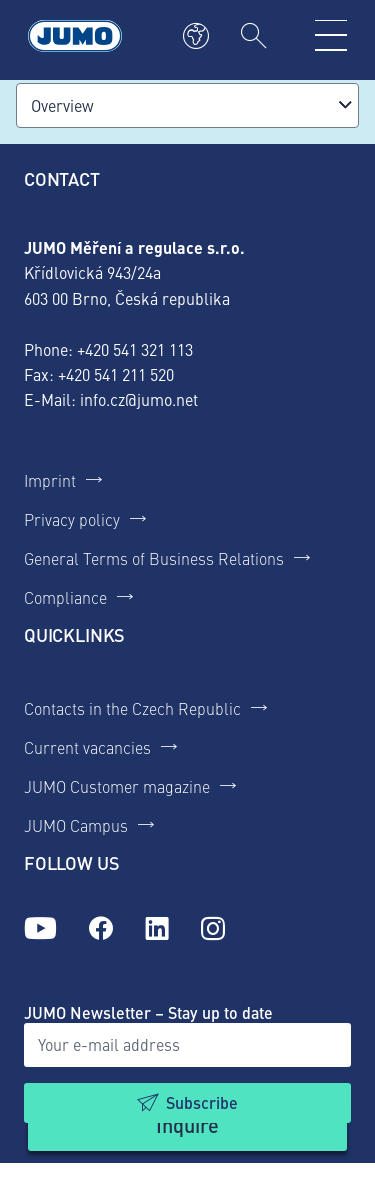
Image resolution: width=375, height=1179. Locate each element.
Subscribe (202, 1102)
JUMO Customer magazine (117, 786)
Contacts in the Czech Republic (132, 708)
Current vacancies (87, 747)
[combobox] (187, 105)
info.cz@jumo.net (139, 399)
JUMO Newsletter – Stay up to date (148, 1012)
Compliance (65, 597)
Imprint (50, 480)
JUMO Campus (76, 825)
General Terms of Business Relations (154, 558)
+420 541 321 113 (135, 349)
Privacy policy (72, 519)
